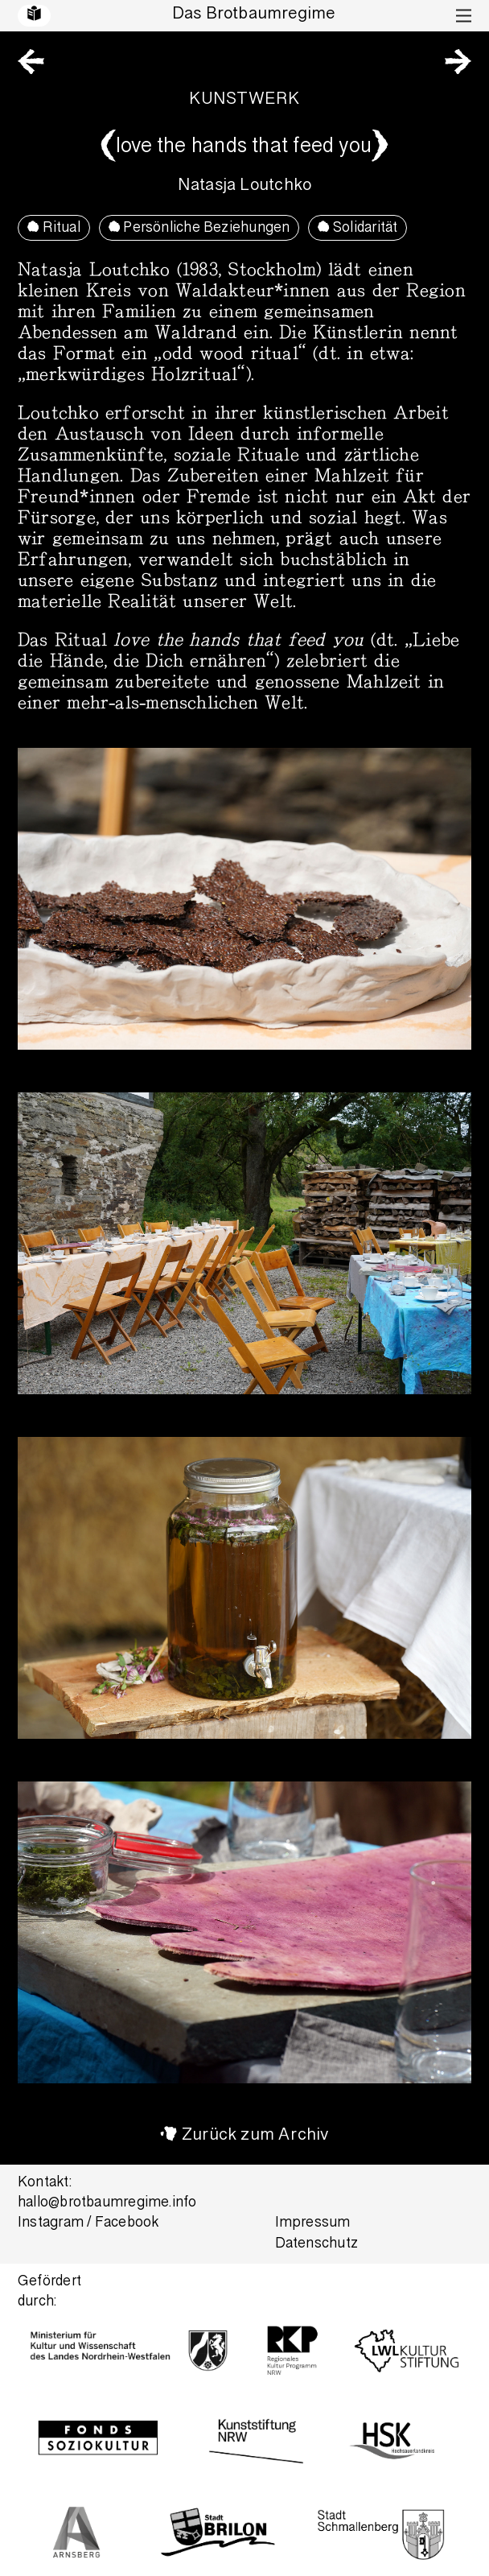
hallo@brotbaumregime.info (107, 2203)
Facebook (127, 2223)
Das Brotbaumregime (253, 15)
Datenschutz (316, 2244)
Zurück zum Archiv (255, 2136)
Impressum (313, 2223)
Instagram (51, 2223)
